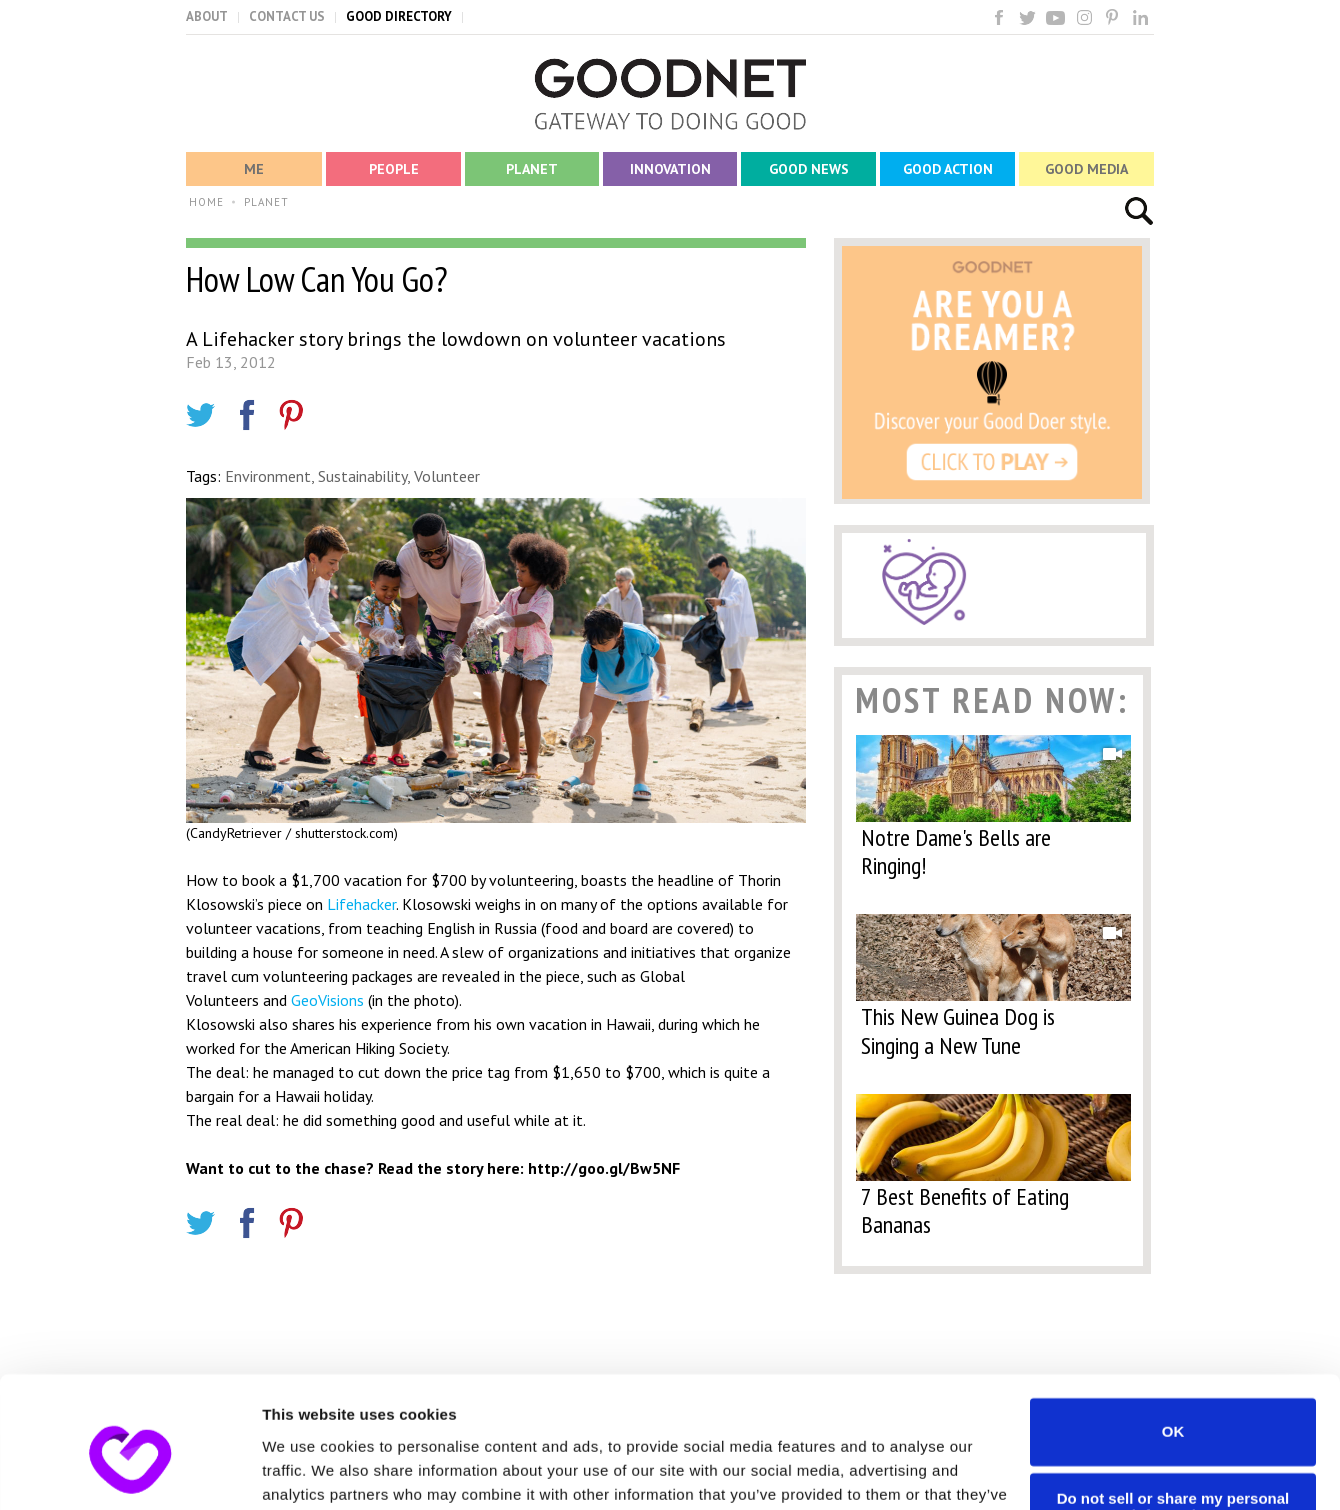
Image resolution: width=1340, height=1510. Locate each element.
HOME (206, 202)
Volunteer (447, 476)
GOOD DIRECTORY (399, 16)
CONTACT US (287, 16)
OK (1173, 1328)
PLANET (266, 202)
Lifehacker (361, 904)
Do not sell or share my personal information (1173, 1404)
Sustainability (362, 476)
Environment (268, 476)
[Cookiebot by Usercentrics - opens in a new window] (129, 1471)
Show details (308, 1470)
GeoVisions (327, 1000)
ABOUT (207, 16)
